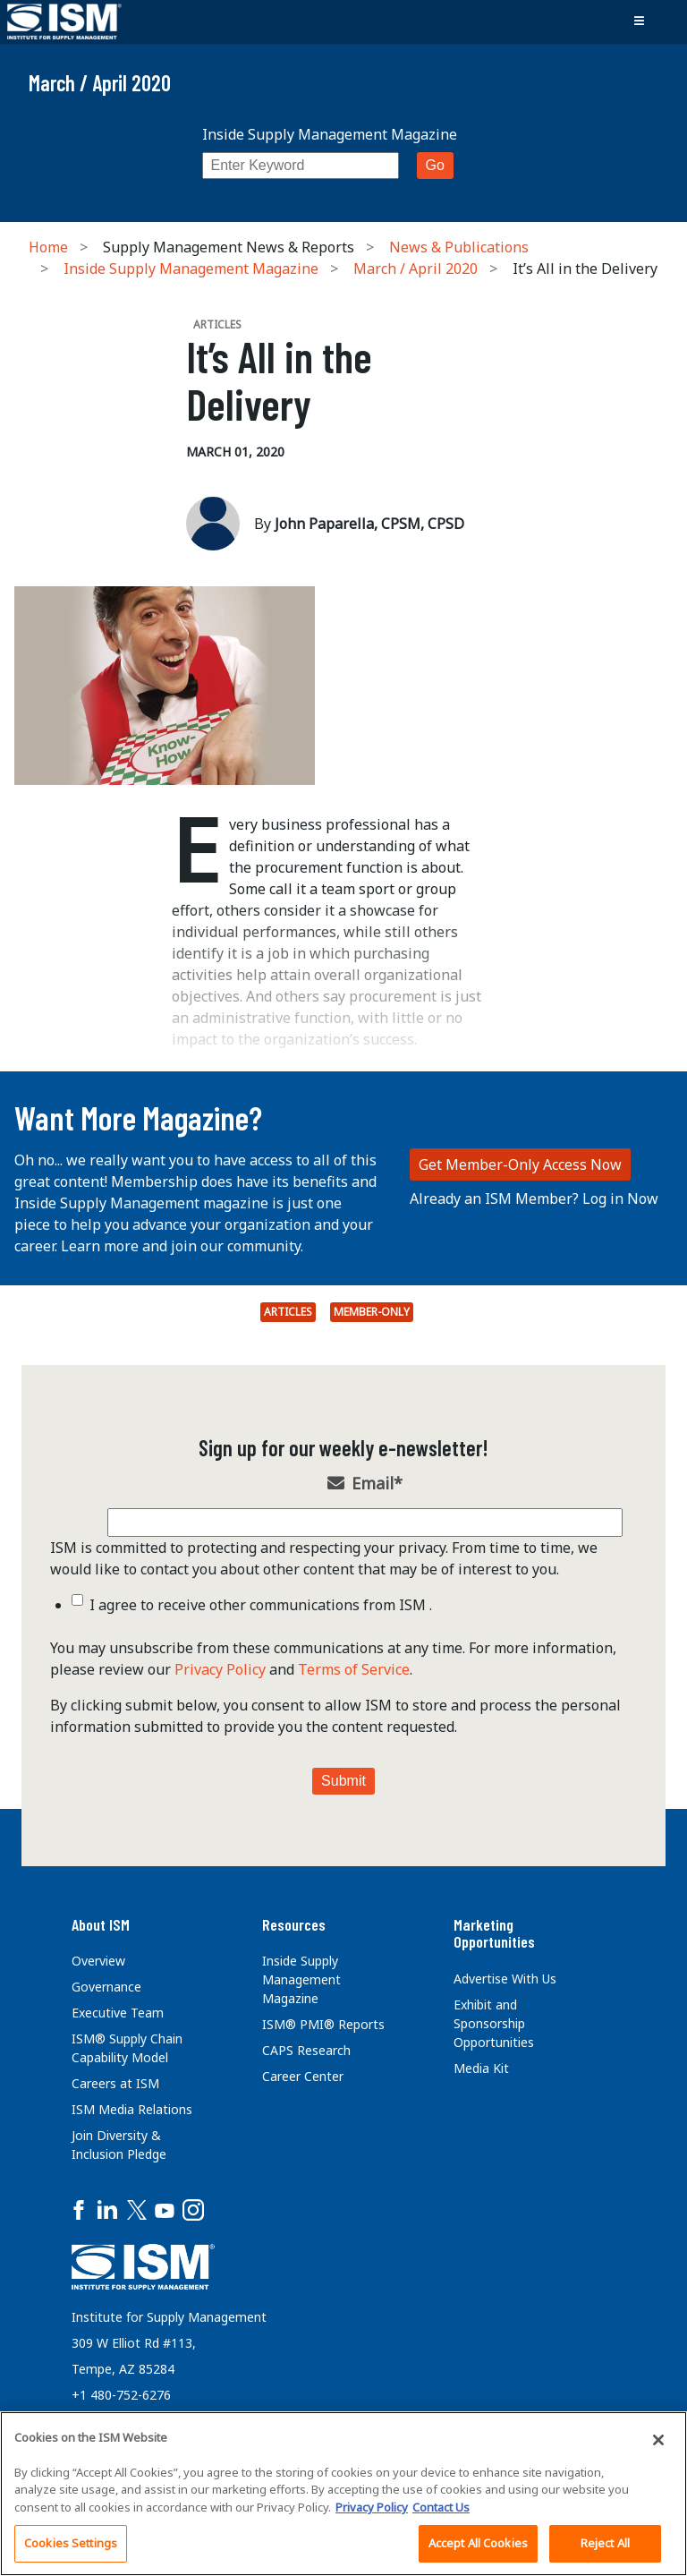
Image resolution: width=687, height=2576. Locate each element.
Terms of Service (354, 1669)
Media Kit (481, 2068)
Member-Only (372, 1311)
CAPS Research (306, 2050)
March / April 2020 (415, 268)
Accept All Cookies (478, 2543)
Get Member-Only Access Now (520, 1164)
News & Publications (459, 247)
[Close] (658, 2440)
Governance (106, 1986)
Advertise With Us (505, 1978)
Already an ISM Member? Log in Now (534, 1198)
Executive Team (118, 2012)
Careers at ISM (115, 2083)
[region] (343, 2493)
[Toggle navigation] (639, 21)
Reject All (605, 2543)
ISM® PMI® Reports (323, 2024)
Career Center (303, 2076)
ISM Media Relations (132, 2109)
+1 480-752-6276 (121, 2394)
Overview (98, 1960)
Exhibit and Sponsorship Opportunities (494, 2023)
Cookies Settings (70, 2543)
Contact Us (441, 2507)
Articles (288, 1311)
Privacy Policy (220, 1669)
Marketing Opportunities (494, 1933)
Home (48, 247)
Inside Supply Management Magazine (329, 134)
